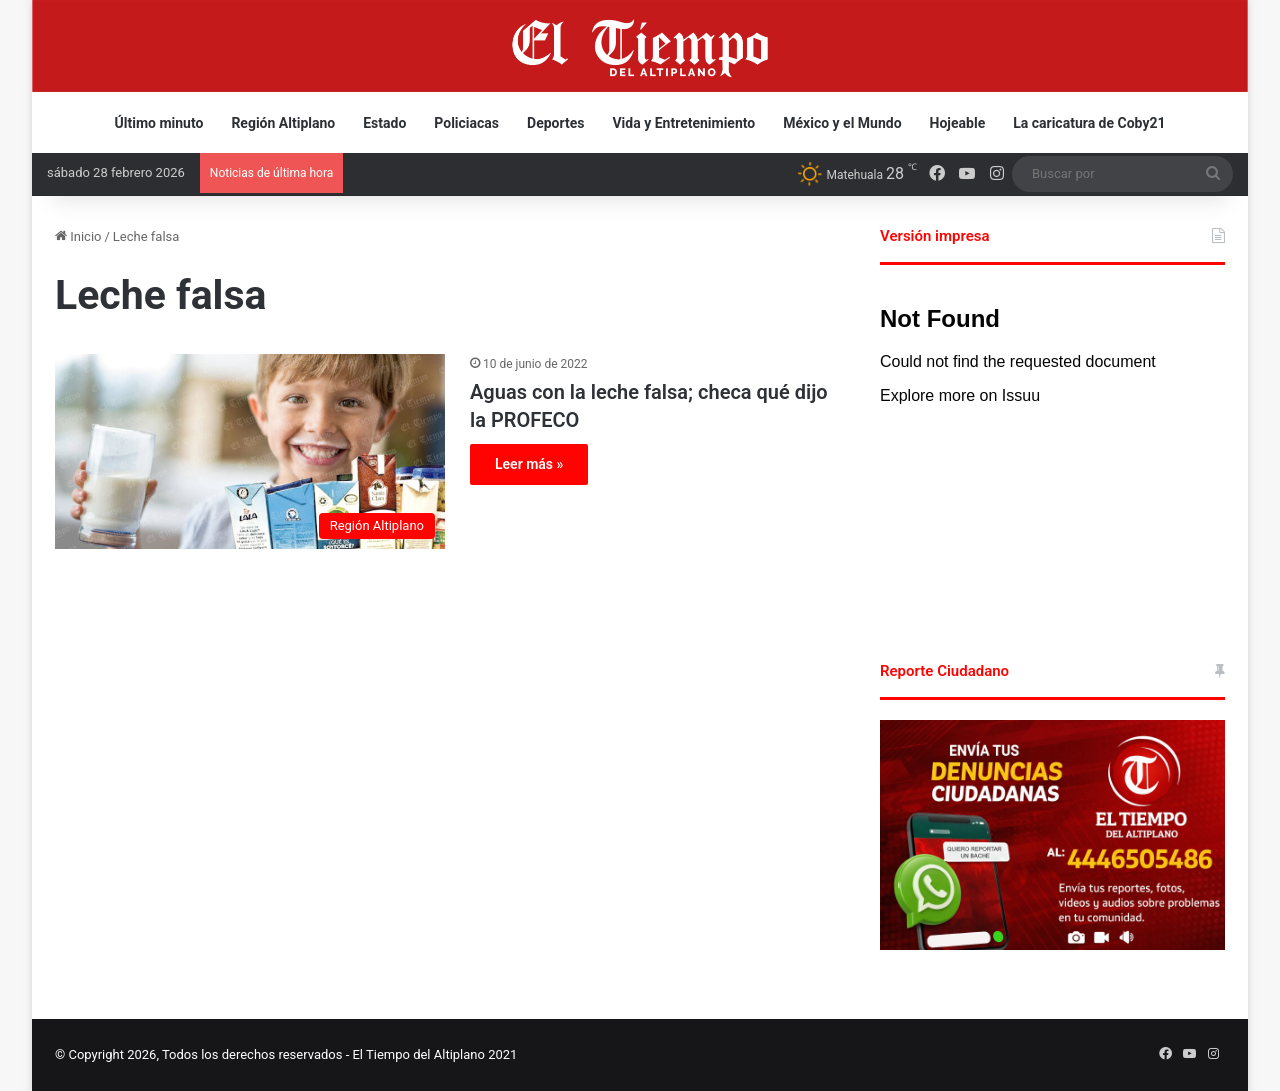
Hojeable (958, 123)
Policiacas (466, 123)
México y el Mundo (842, 123)
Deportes (555, 123)
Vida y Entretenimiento (683, 123)
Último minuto (159, 123)
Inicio (78, 236)
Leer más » (529, 464)
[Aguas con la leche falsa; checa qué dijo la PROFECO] (250, 451)
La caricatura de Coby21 (1089, 123)
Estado (384, 123)
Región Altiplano (283, 123)
